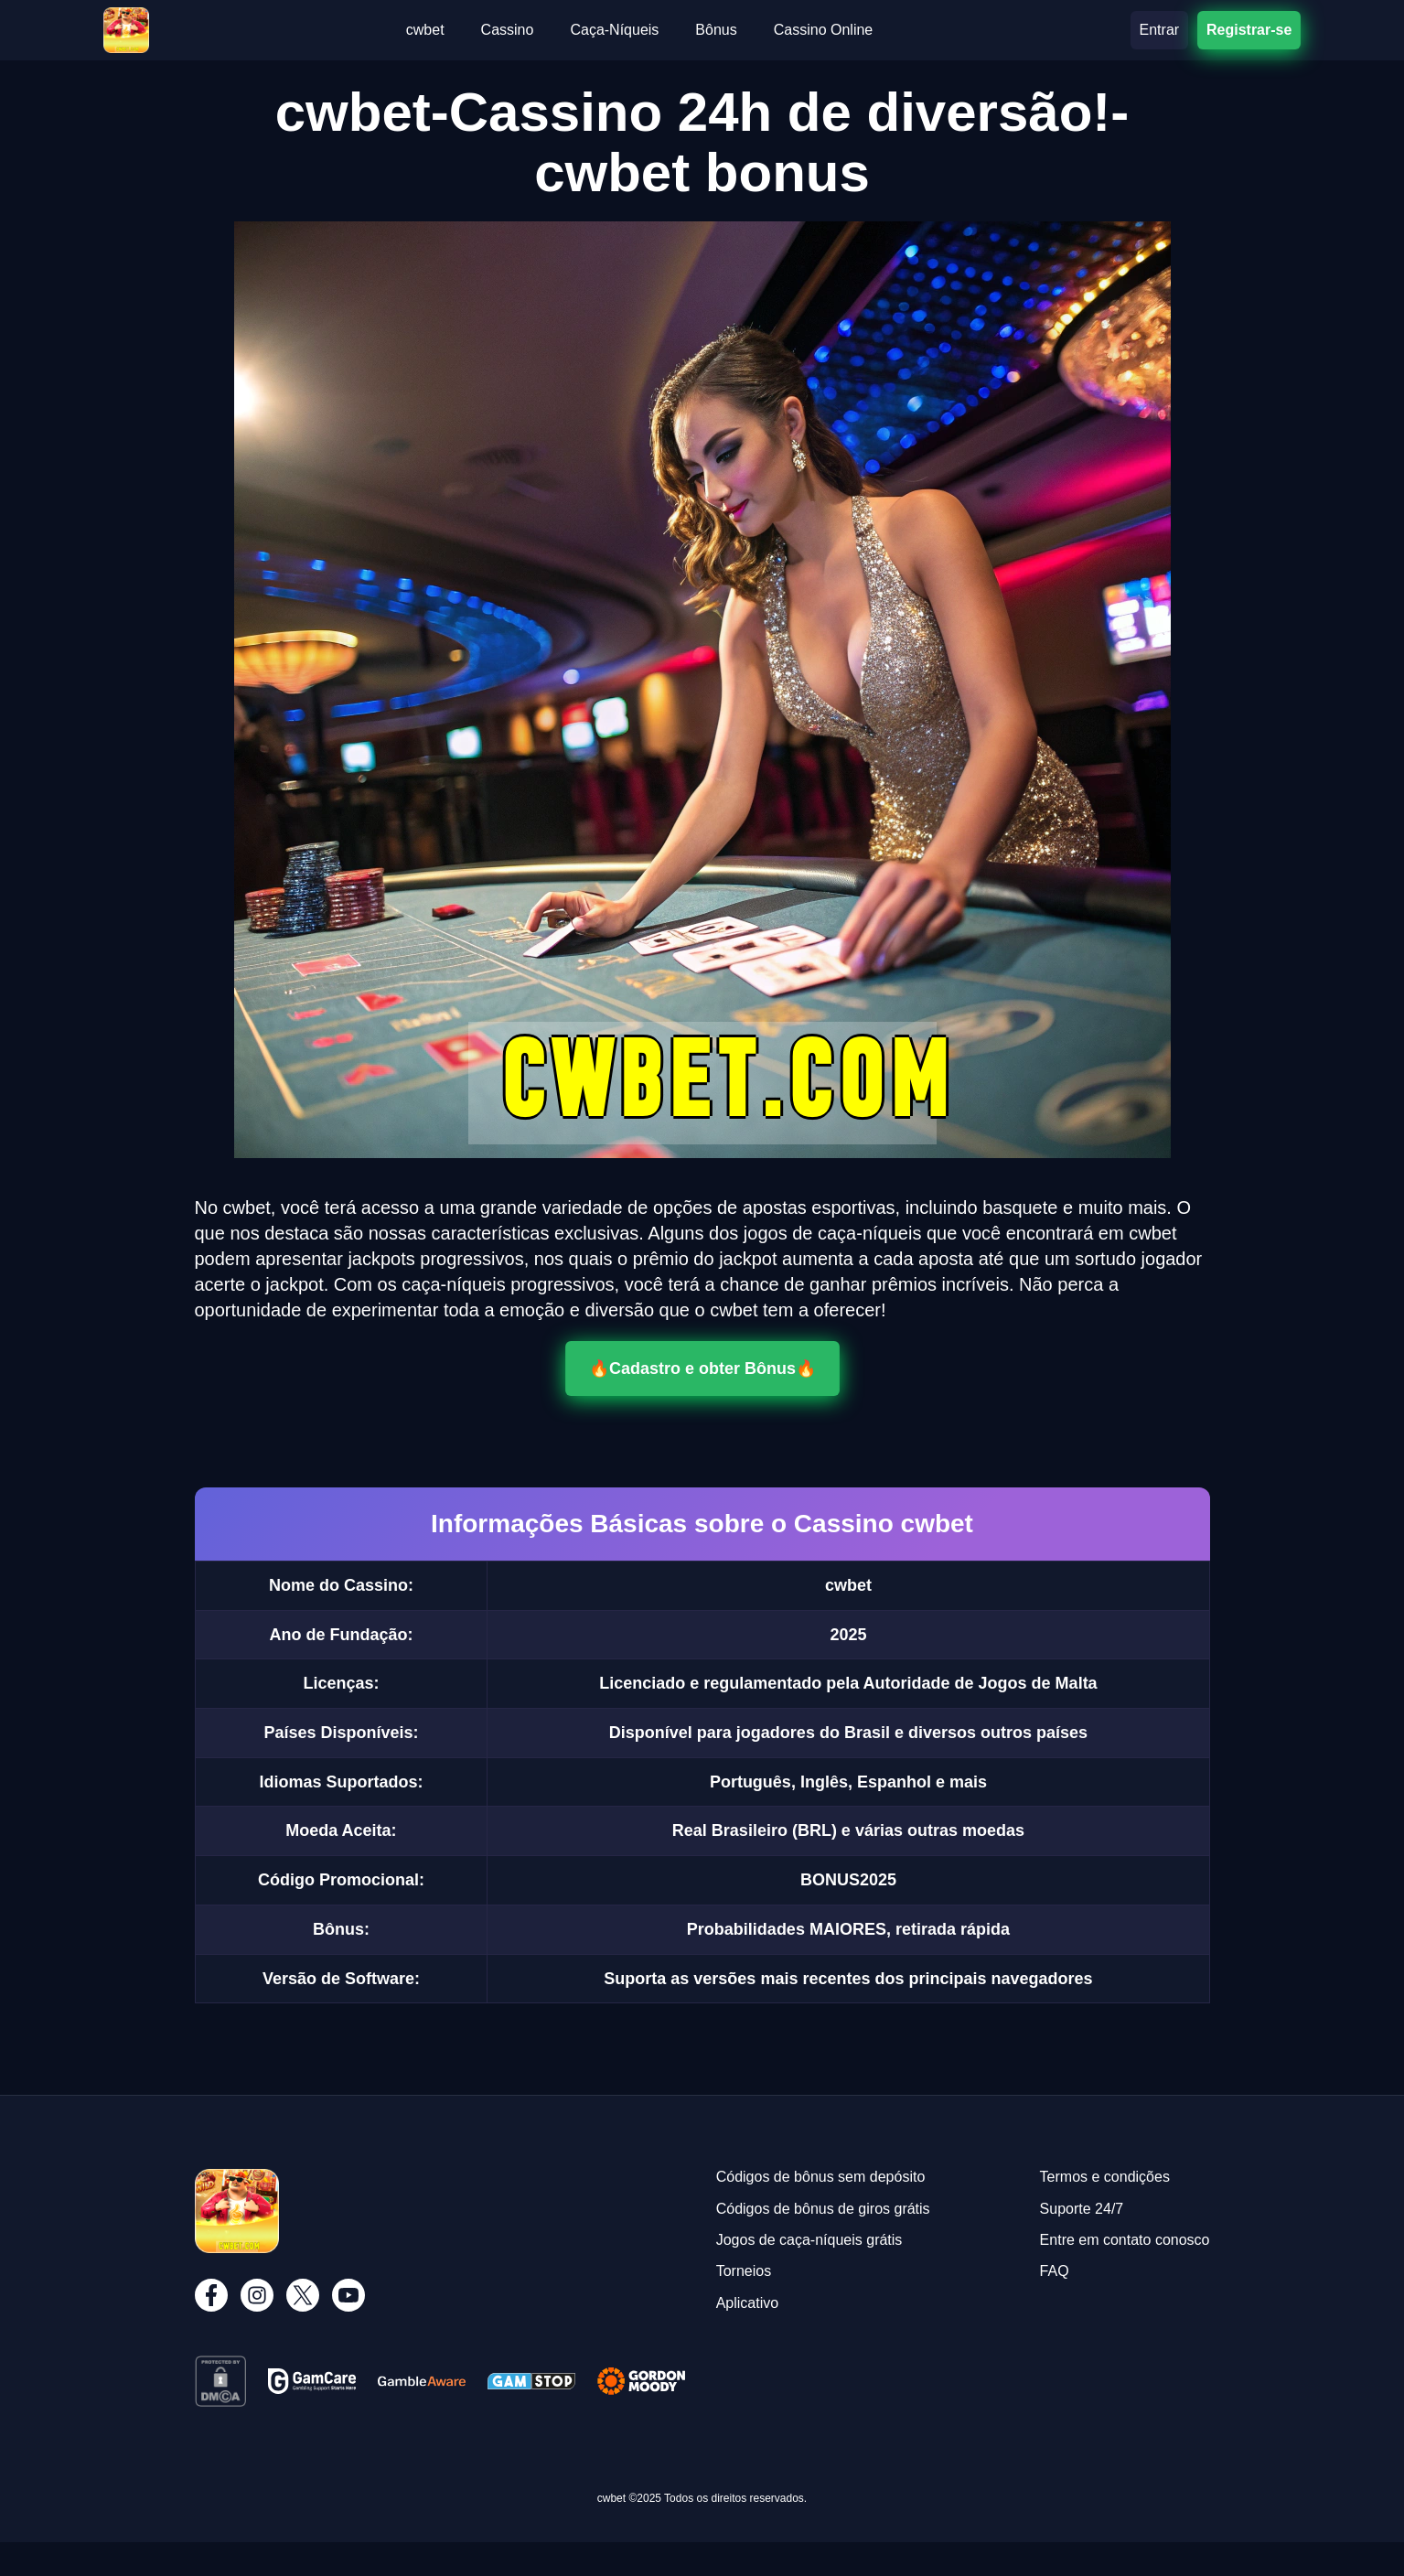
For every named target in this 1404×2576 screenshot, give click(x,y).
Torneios (743, 2271)
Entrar (1160, 30)
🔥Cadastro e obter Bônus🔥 (702, 1368)
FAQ (1054, 2271)
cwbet (425, 30)
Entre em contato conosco (1125, 2240)
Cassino (507, 30)
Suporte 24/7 (1082, 2208)
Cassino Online (823, 30)
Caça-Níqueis (614, 30)
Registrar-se (1248, 30)
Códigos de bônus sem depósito (821, 2176)
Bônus (715, 30)
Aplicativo (747, 2303)
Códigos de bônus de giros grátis (823, 2208)
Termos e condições (1105, 2176)
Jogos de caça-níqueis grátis (809, 2240)
